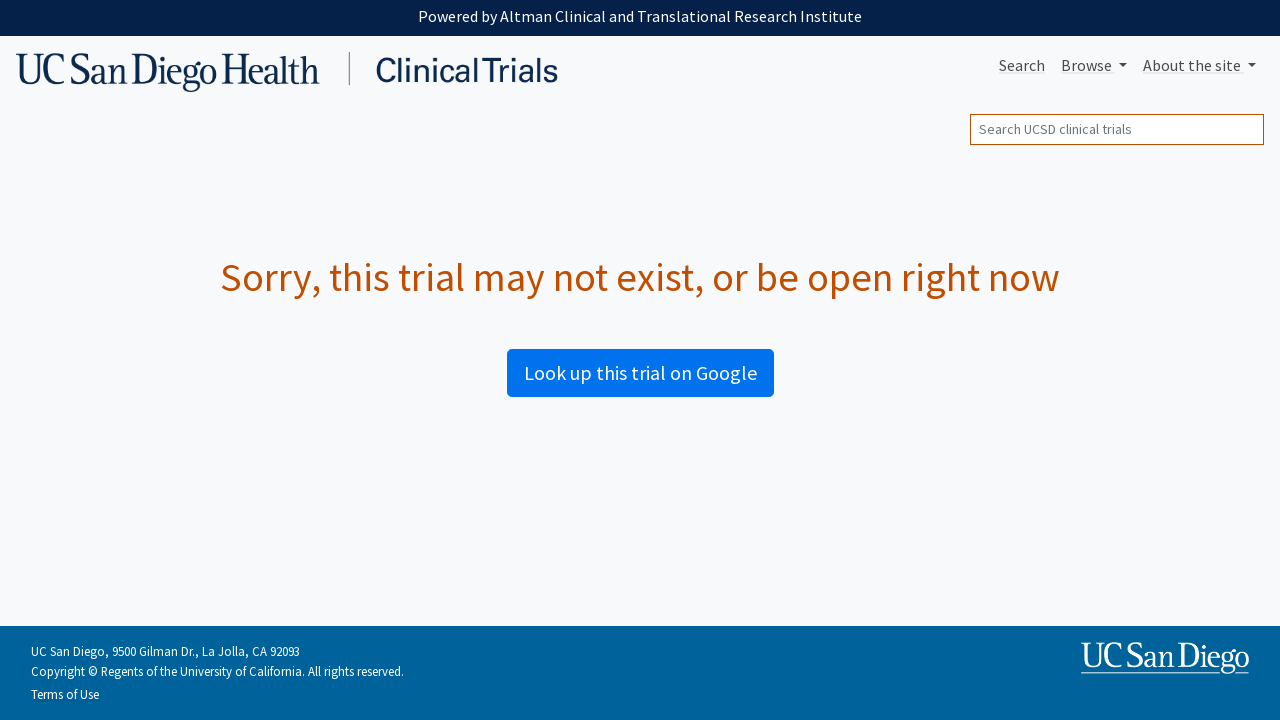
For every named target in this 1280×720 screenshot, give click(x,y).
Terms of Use (65, 694)
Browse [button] (1088, 65)
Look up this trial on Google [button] (640, 372)
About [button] (1193, 65)
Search (1022, 65)
